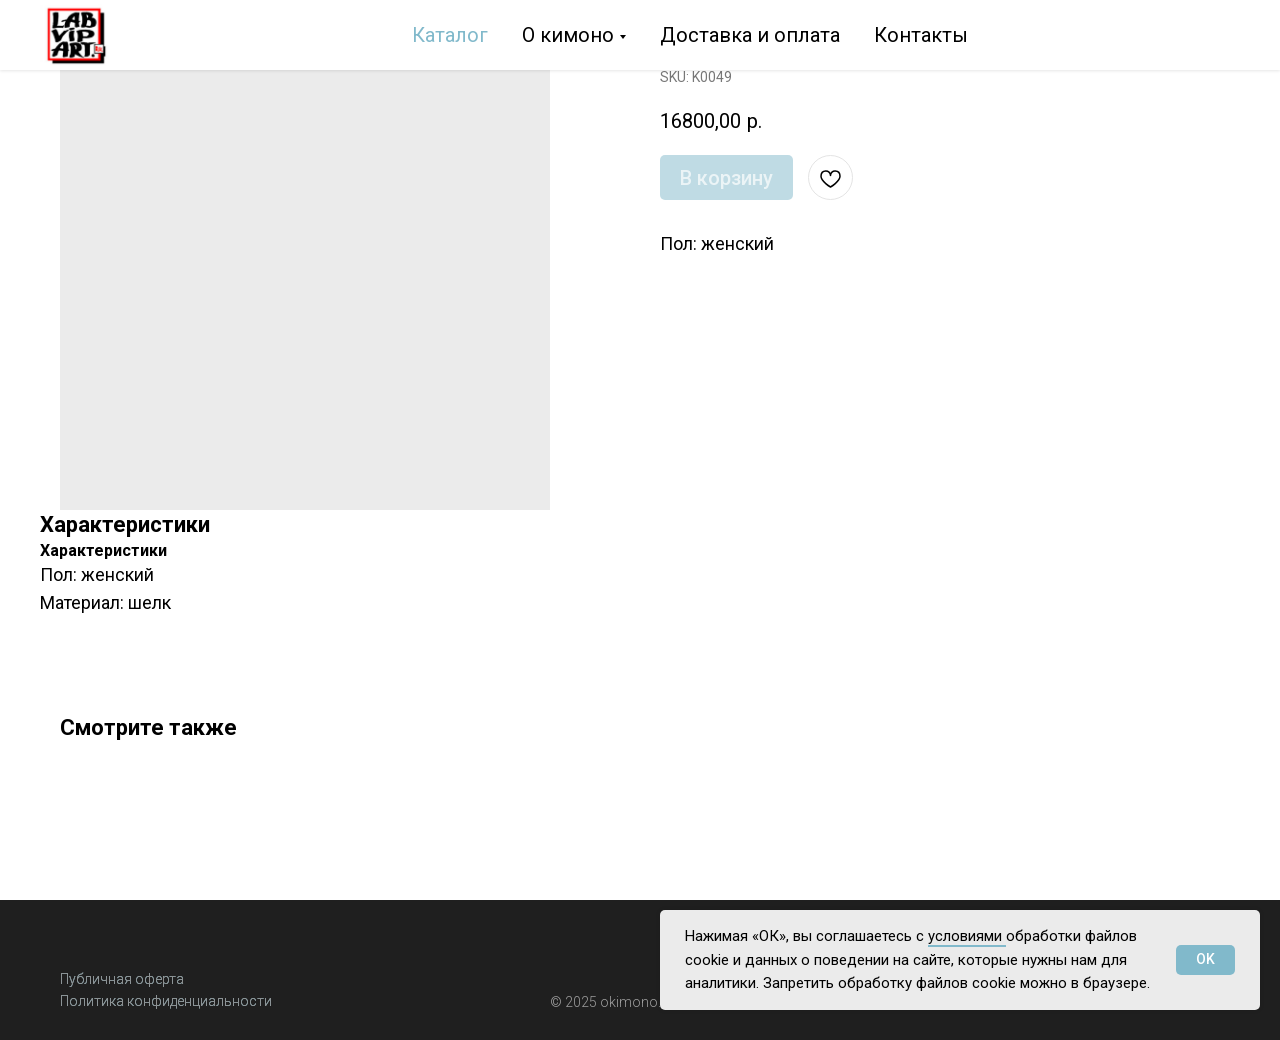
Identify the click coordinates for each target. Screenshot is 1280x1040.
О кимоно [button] (568, 35)
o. (655, 1002)
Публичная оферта (122, 979)
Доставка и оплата (750, 35)
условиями (967, 936)
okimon (624, 1002)
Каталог (450, 35)
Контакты (921, 35)
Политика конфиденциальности (166, 1001)
